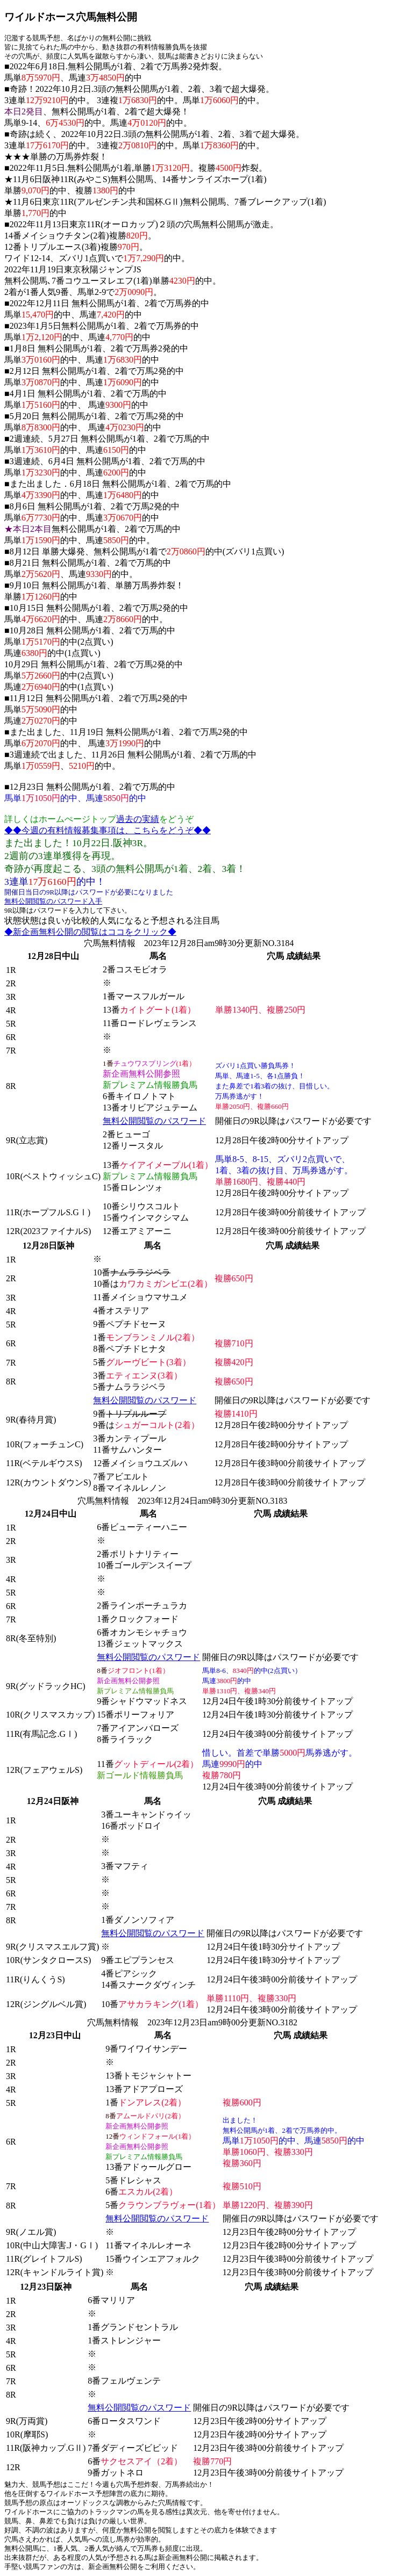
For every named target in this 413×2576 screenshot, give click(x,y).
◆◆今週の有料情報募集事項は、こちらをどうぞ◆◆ (107, 830)
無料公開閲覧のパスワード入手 (53, 901)
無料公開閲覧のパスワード (154, 1120)
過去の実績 (137, 819)
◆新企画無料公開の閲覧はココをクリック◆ (90, 931)
